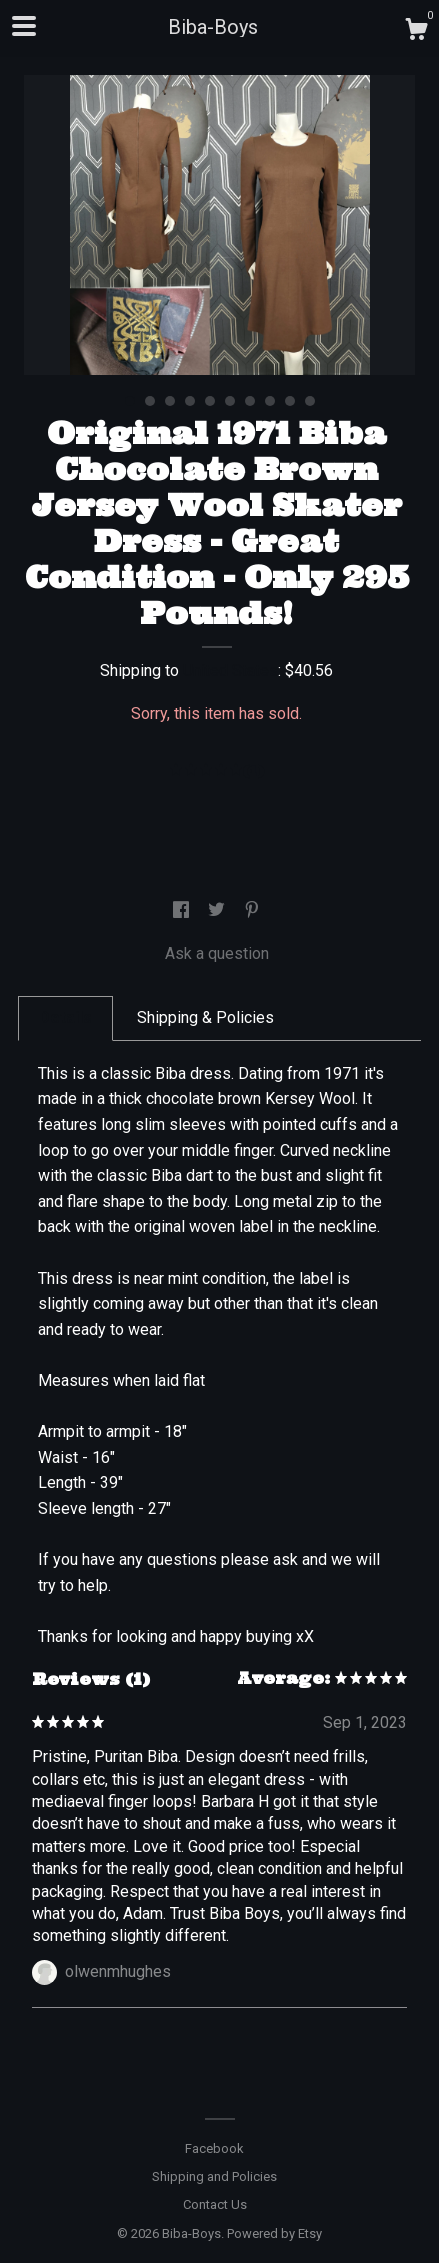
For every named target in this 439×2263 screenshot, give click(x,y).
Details (65, 1017)
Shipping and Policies (214, 2176)
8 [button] (270, 401)
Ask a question (217, 953)
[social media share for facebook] (183, 910)
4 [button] (190, 401)
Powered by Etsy (274, 2233)
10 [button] (310, 401)
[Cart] (416, 32)
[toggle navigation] (24, 26)
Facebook (214, 2148)
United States (230, 670)
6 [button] (230, 401)
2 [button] (150, 401)
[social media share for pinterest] (252, 910)
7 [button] (250, 401)
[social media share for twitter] (218, 910)
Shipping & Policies (205, 1017)
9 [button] (290, 401)
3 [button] (170, 401)
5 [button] (210, 401)
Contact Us (215, 2204)
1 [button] (130, 401)
